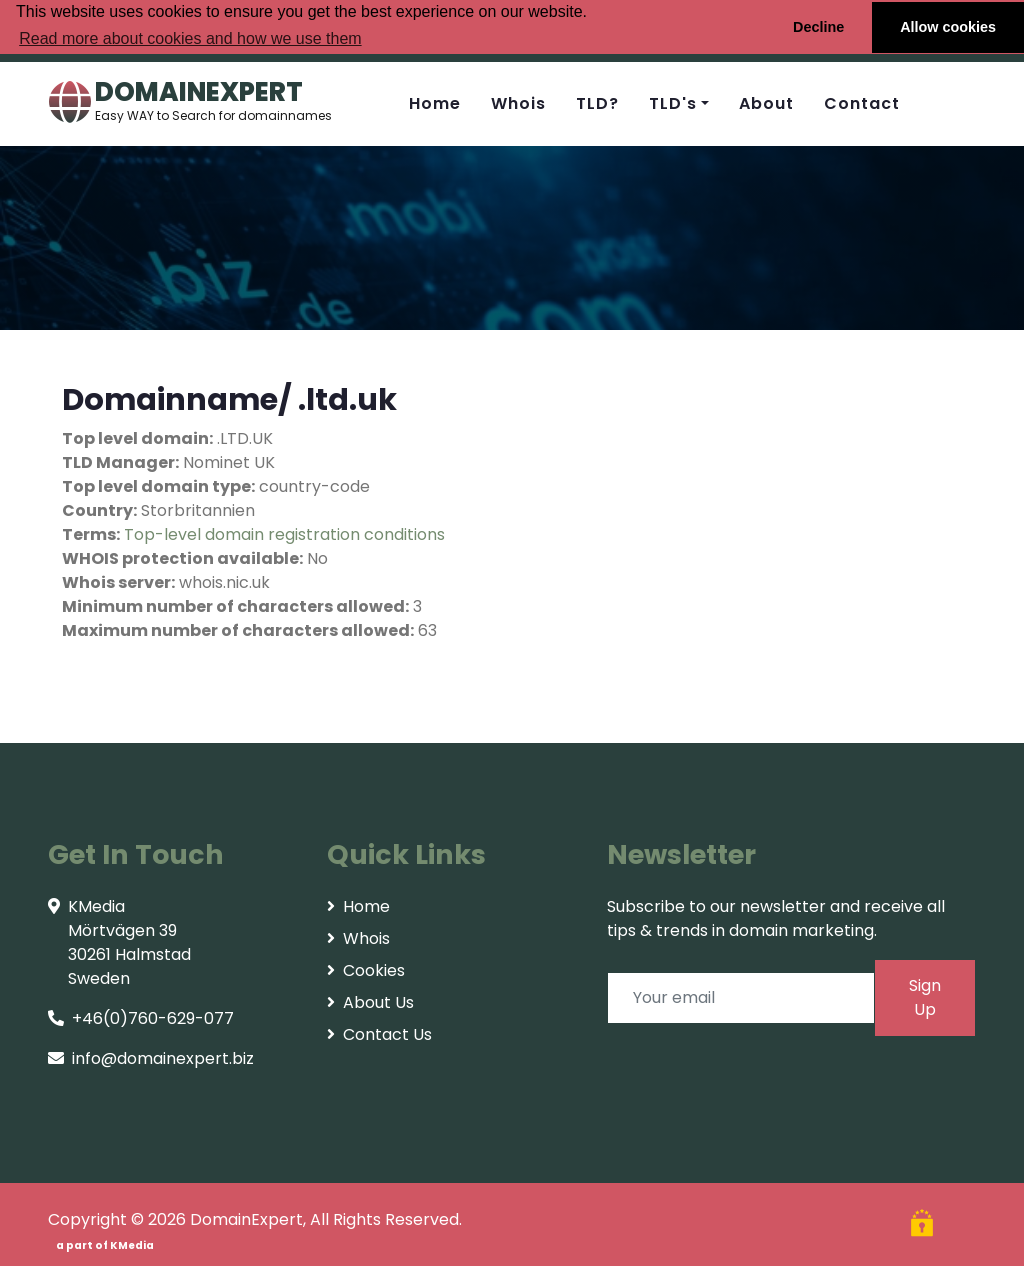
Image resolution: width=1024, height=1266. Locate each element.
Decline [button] (818, 27)
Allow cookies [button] (948, 27)
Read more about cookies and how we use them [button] (190, 38)
